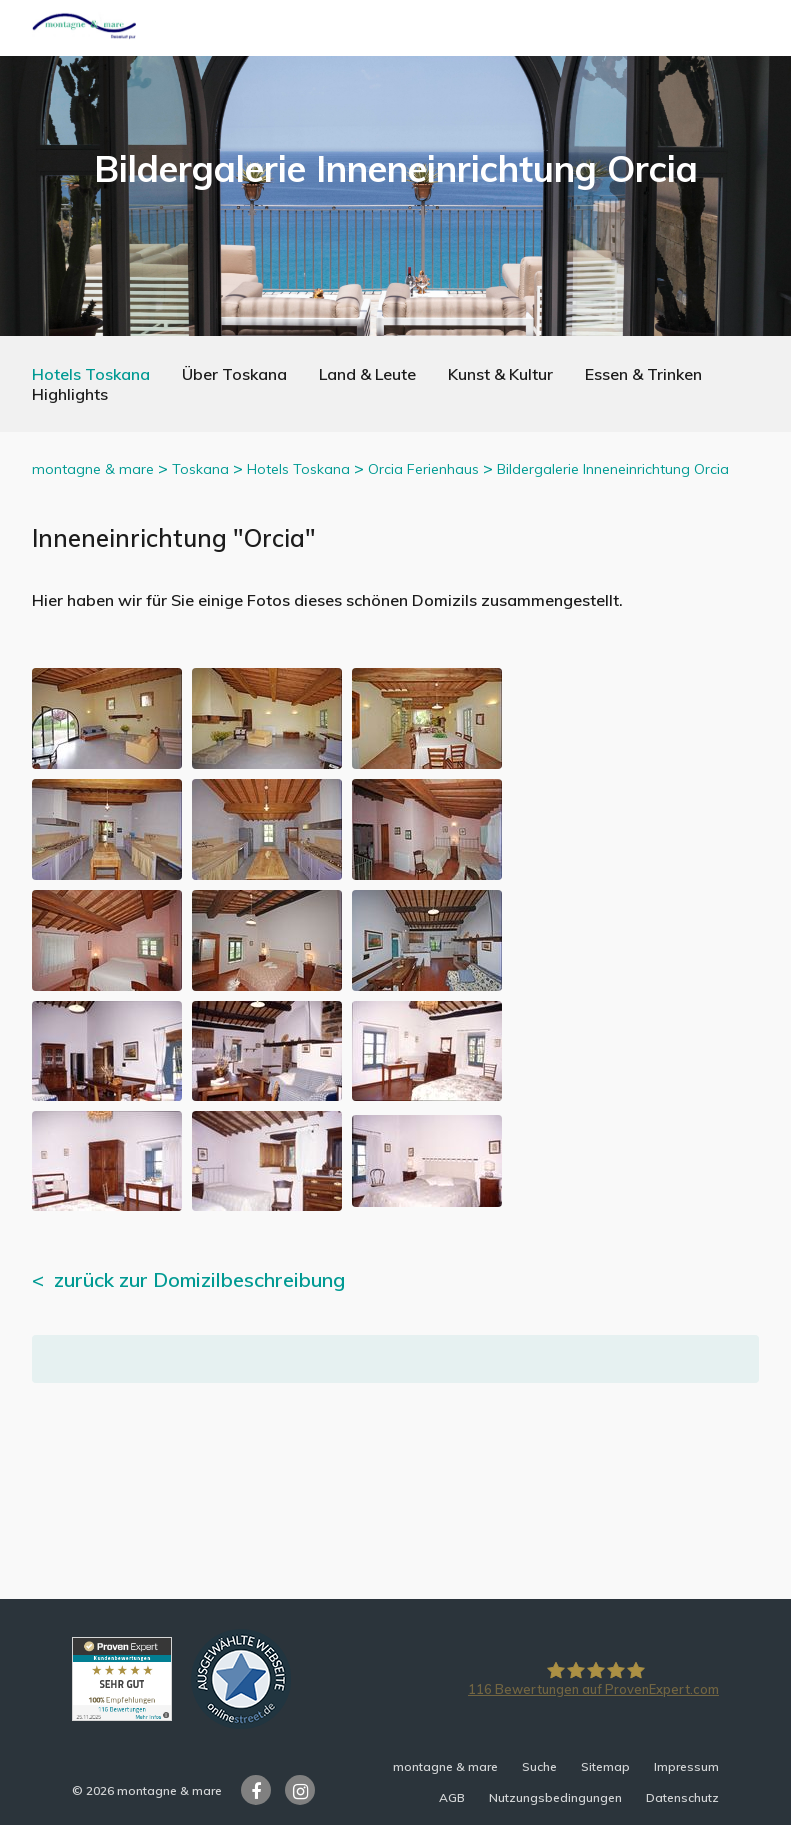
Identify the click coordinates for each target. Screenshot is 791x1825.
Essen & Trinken (643, 374)
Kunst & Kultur (500, 374)
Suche (539, 1766)
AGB (452, 1797)
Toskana (200, 469)
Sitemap (605, 1766)
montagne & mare (93, 469)
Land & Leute (367, 374)
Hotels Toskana (91, 374)
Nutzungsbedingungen (555, 1797)
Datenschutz (682, 1797)
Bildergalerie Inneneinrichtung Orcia (613, 469)
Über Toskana (234, 374)
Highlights (70, 394)
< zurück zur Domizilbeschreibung (188, 1279)
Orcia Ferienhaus (423, 469)
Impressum (686, 1766)
